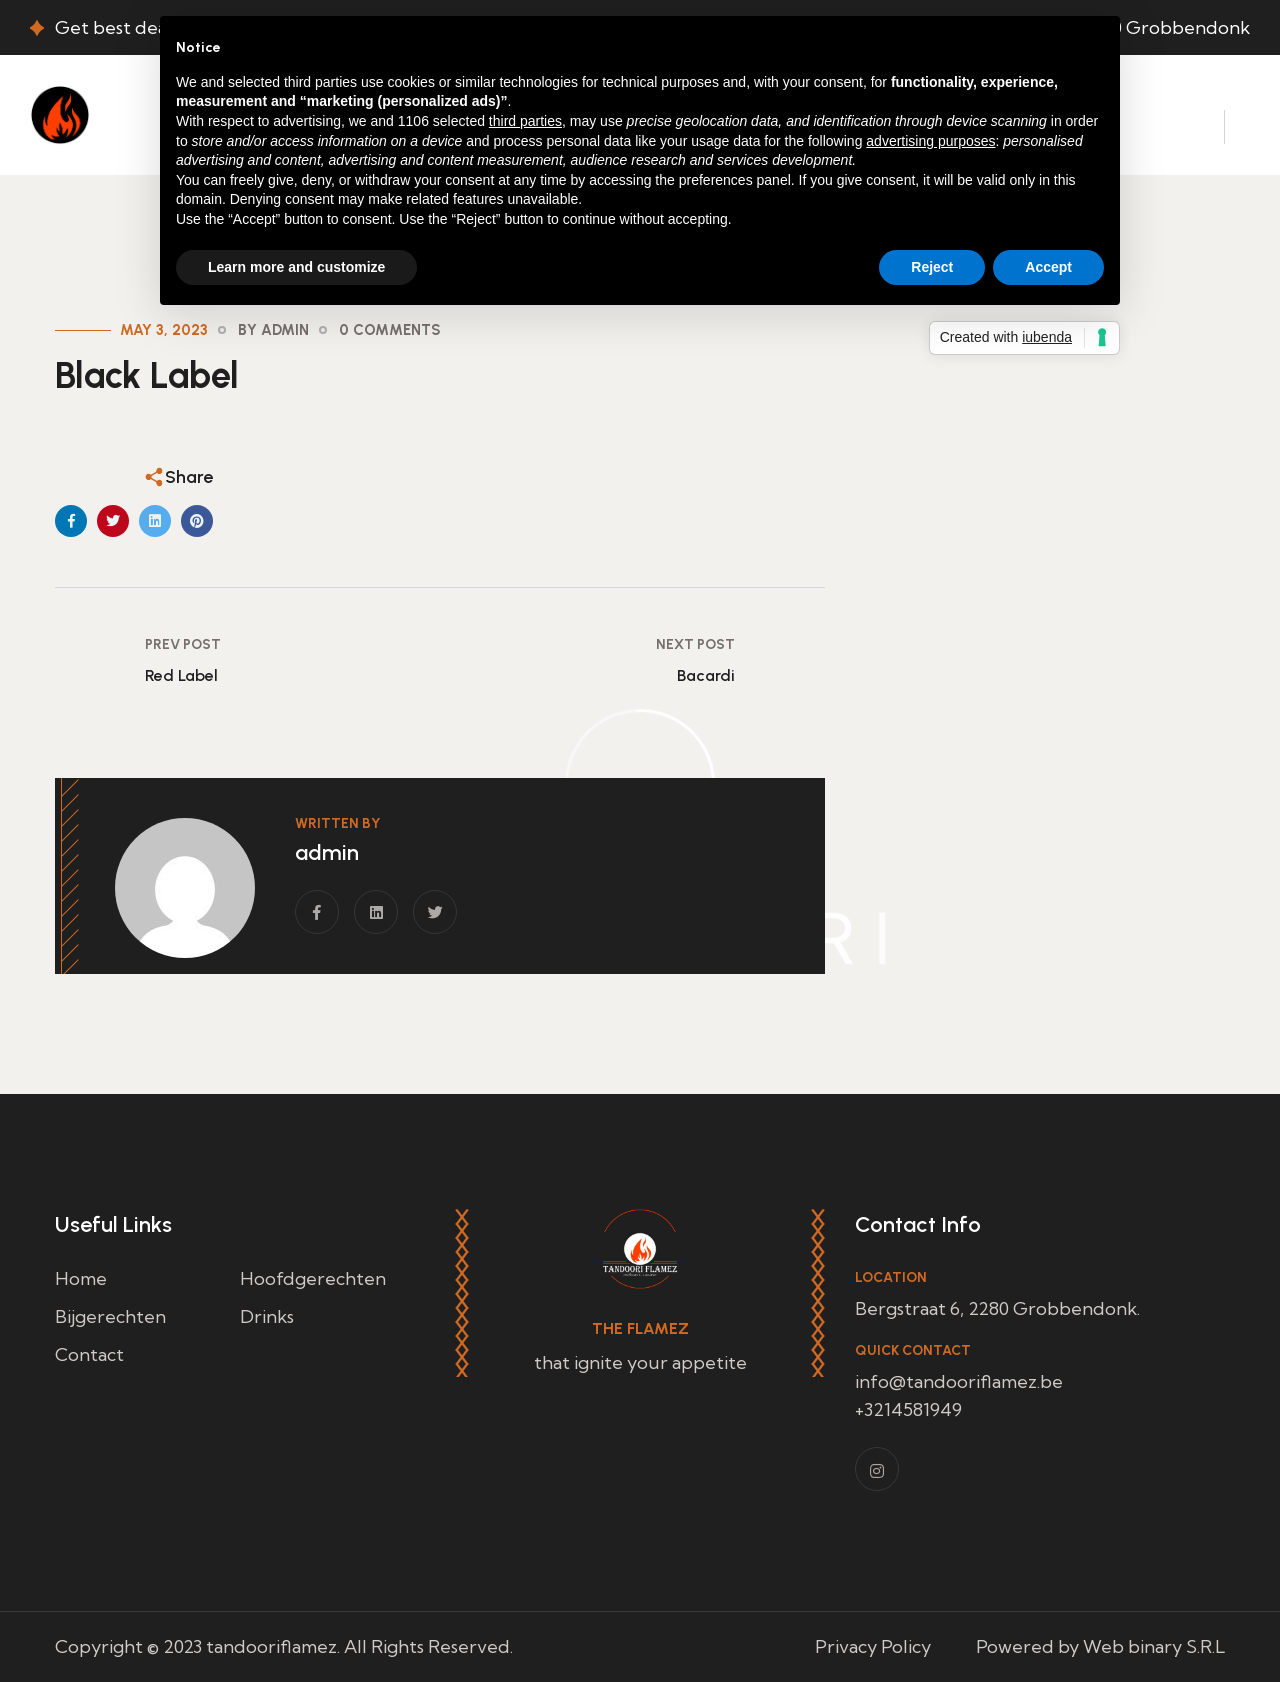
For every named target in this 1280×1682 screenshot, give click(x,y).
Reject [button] (932, 267)
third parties (525, 121)
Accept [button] (1048, 267)
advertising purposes (930, 141)
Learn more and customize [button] (296, 267)
